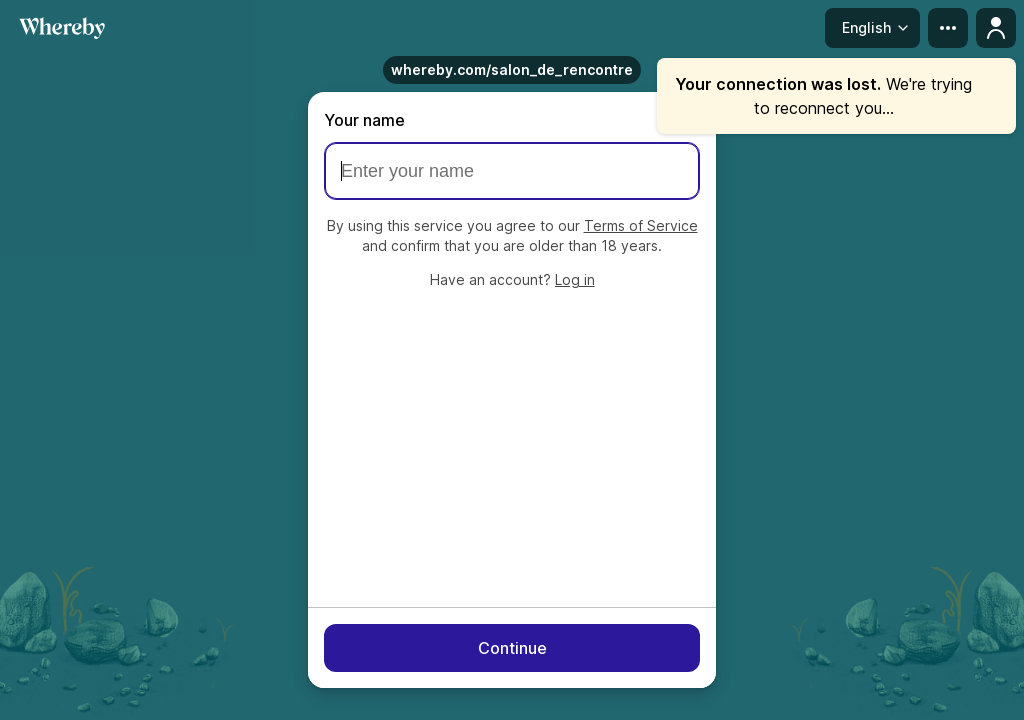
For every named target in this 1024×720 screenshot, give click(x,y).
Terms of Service (641, 225)
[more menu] (948, 28)
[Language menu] (872, 28)
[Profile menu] (996, 28)
